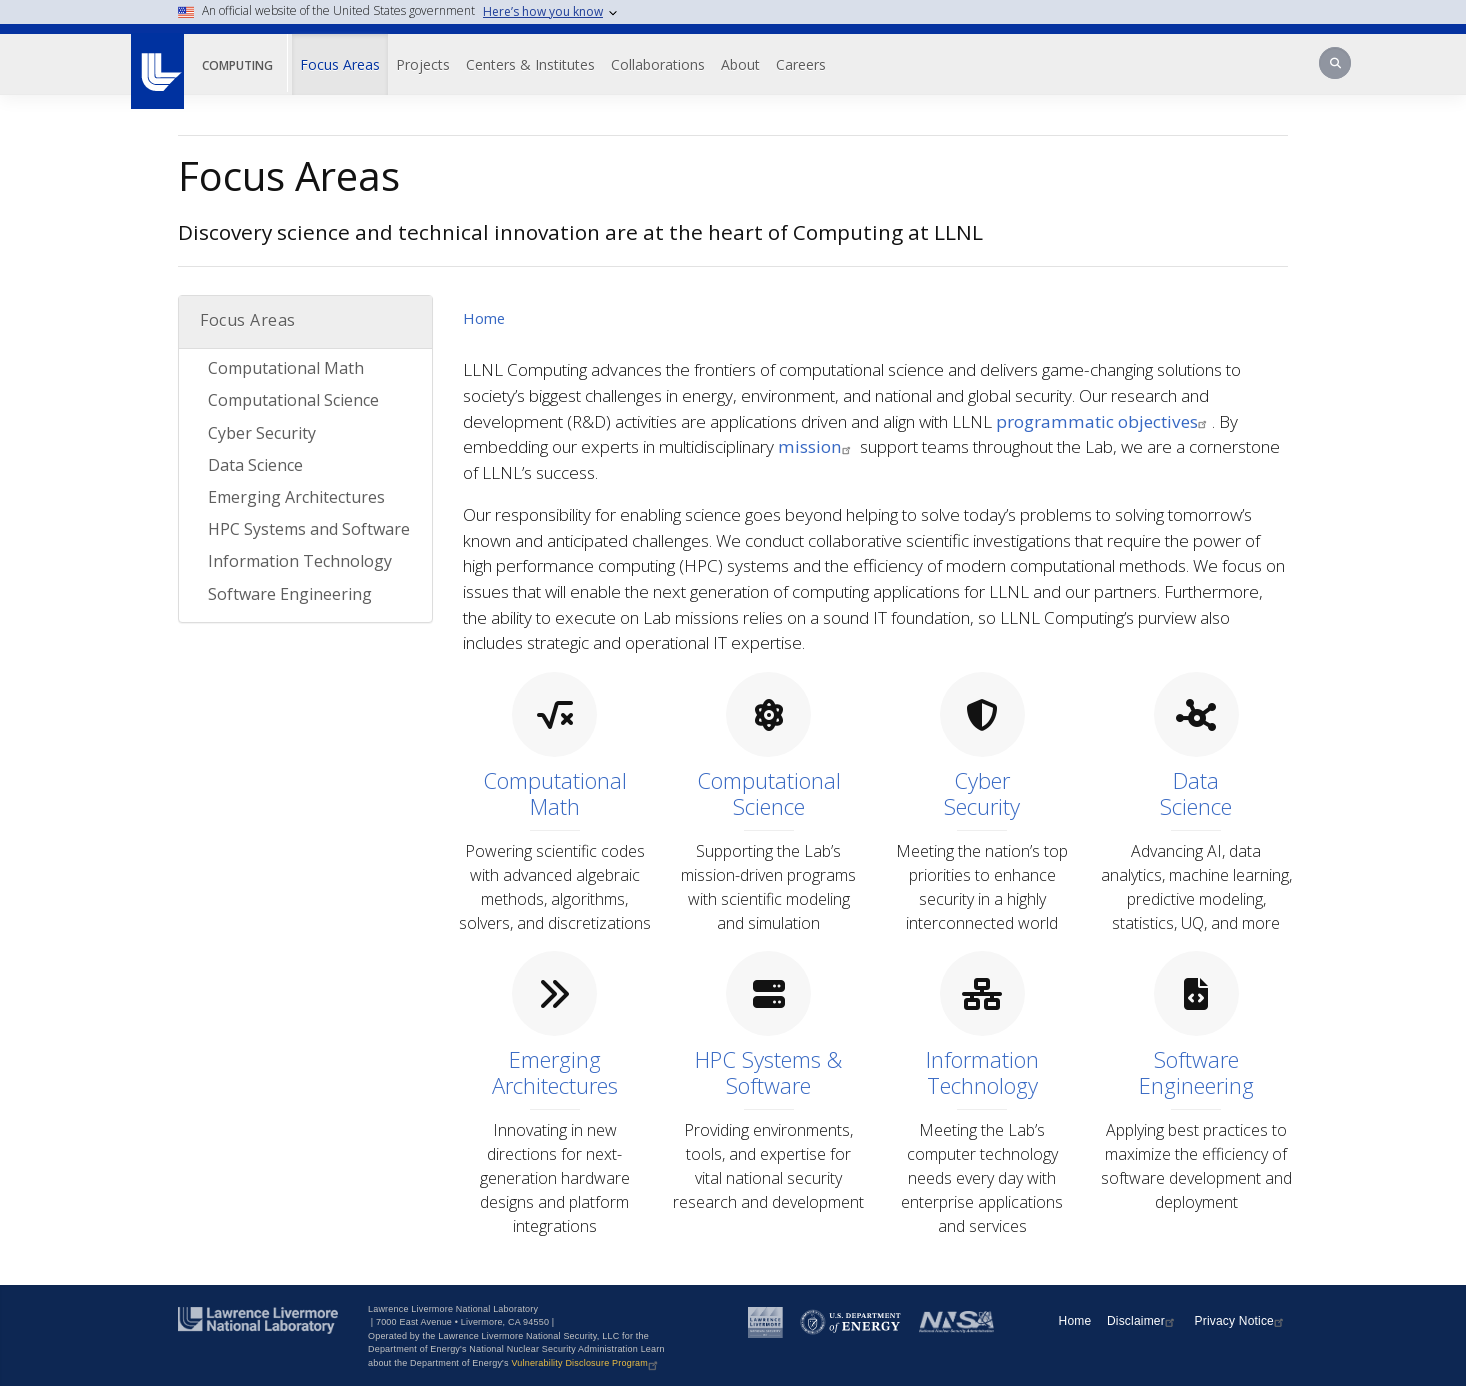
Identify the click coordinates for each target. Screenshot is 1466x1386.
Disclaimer (1143, 1321)
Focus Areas (340, 64)
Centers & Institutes (530, 64)
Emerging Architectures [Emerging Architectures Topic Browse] (296, 497)
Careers (801, 64)
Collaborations (658, 64)
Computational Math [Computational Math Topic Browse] (286, 368)
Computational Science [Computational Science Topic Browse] (293, 400)
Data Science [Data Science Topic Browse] (255, 465)
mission (817, 446)
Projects (423, 64)
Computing (237, 65)
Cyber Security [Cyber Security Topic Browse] (262, 433)
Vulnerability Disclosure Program (586, 1363)
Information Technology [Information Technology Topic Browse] (300, 561)
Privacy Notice (1242, 1321)
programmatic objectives (1104, 421)
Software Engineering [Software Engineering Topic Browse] (290, 594)
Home (484, 318)
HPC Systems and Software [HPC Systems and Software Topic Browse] (309, 529)
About (740, 64)
